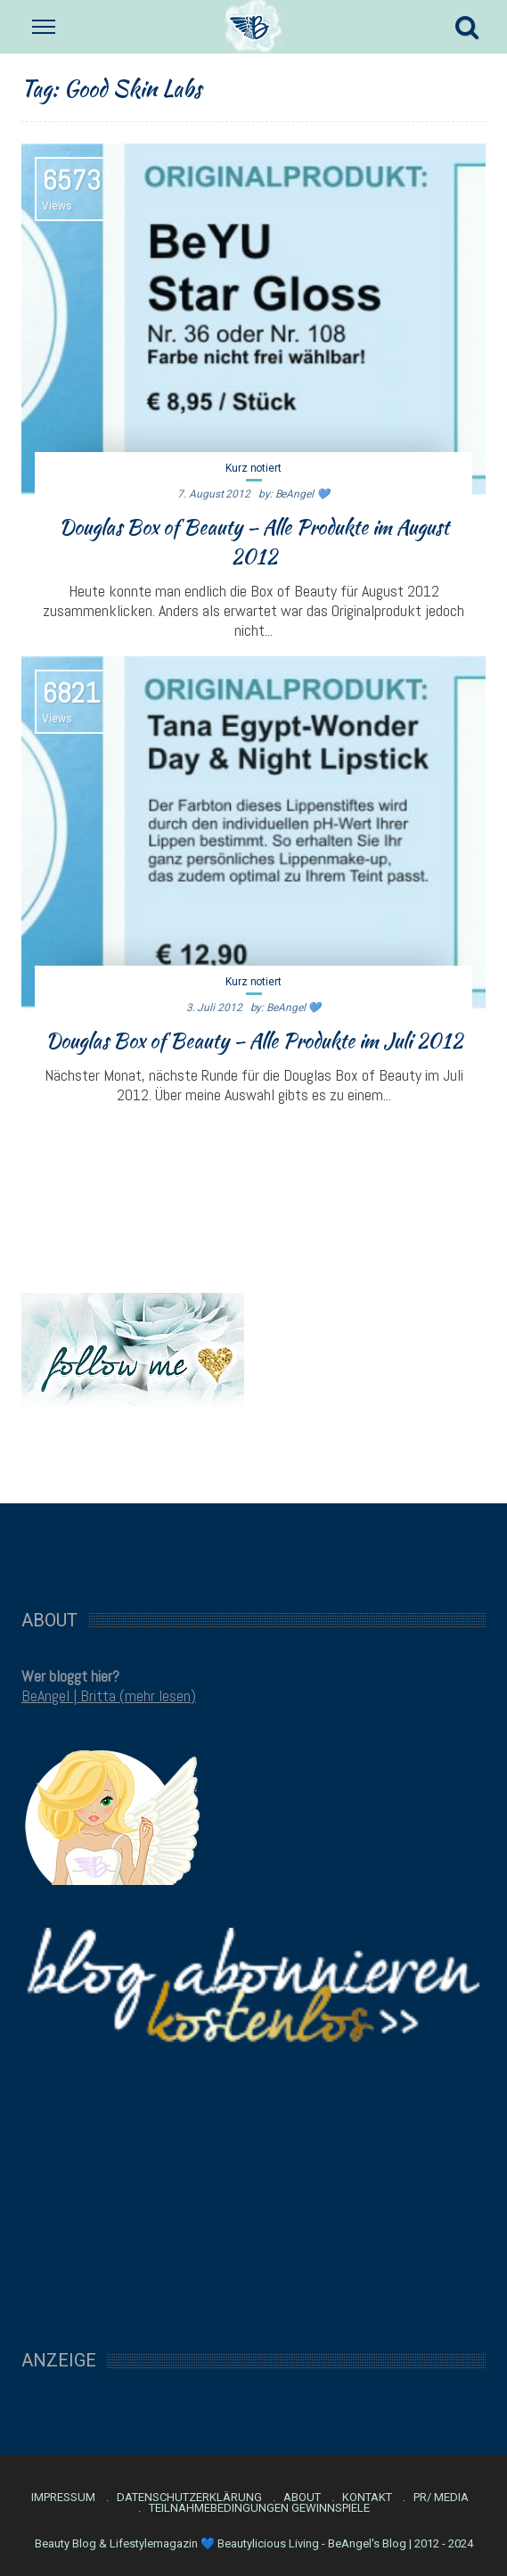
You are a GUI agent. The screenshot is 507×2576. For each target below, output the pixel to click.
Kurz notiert (253, 468)
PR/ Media (441, 2497)
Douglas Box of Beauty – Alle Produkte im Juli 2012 (253, 1040)
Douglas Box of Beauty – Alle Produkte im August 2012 (254, 542)
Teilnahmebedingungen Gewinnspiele (259, 2508)
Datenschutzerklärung (189, 2497)
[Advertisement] (254, 1547)
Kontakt (367, 2497)
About (302, 2497)
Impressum (63, 2497)
